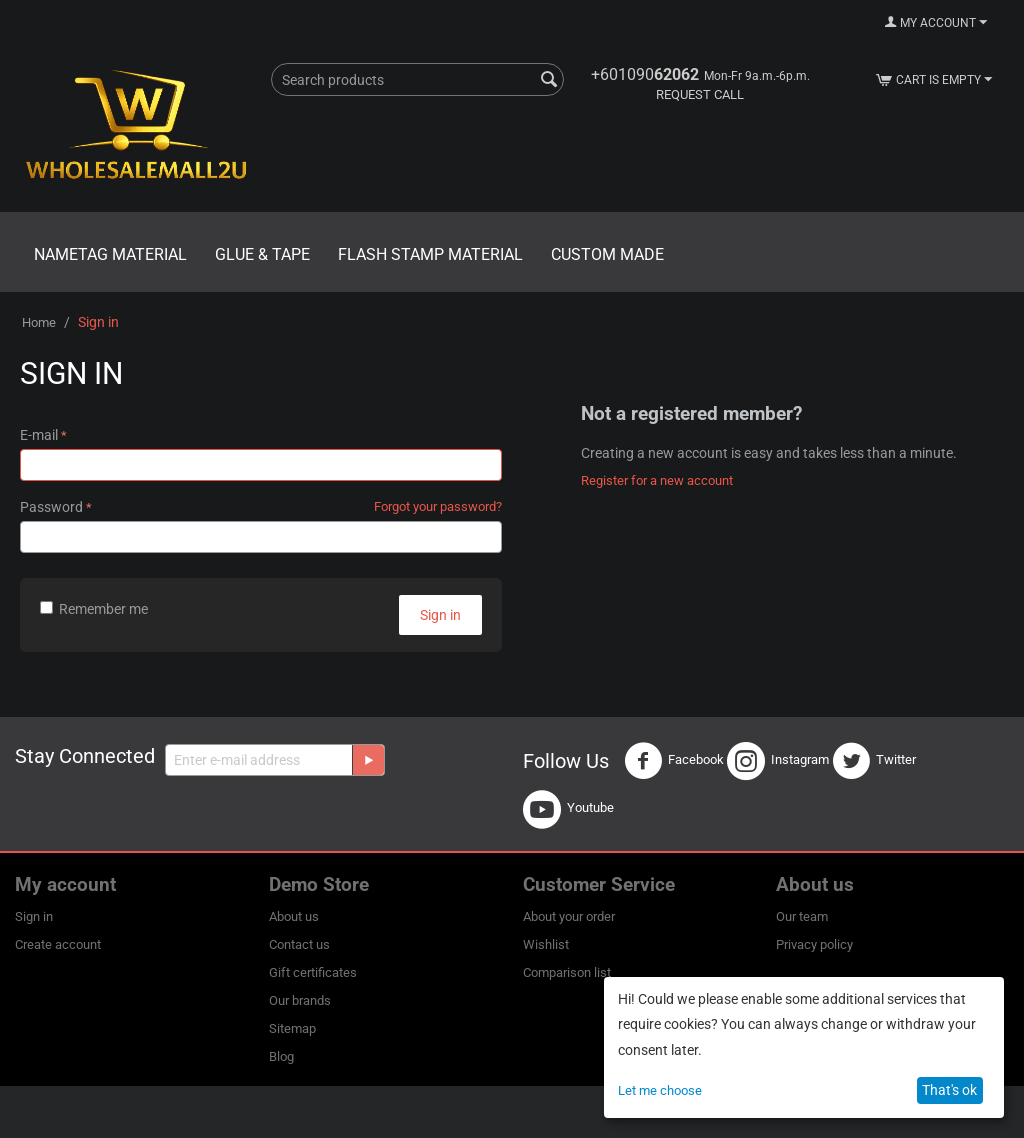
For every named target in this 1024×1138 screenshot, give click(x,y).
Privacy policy (814, 944)
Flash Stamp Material (430, 254)
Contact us (299, 944)
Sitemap (292, 1028)
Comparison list (567, 972)
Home (39, 322)
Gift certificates (313, 972)
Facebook (674, 761)
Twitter (874, 761)
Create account (58, 944)
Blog (281, 1056)
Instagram (778, 761)
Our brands (300, 1000)
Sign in (440, 615)
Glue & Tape (262, 254)
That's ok (949, 1090)
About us (294, 916)
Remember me (94, 609)
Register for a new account (657, 480)
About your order (569, 916)
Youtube (568, 809)
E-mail (39, 435)
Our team (802, 916)
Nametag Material (110, 254)
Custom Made (607, 254)
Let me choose (660, 1090)
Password (51, 507)
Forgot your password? (438, 506)
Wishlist (546, 944)
